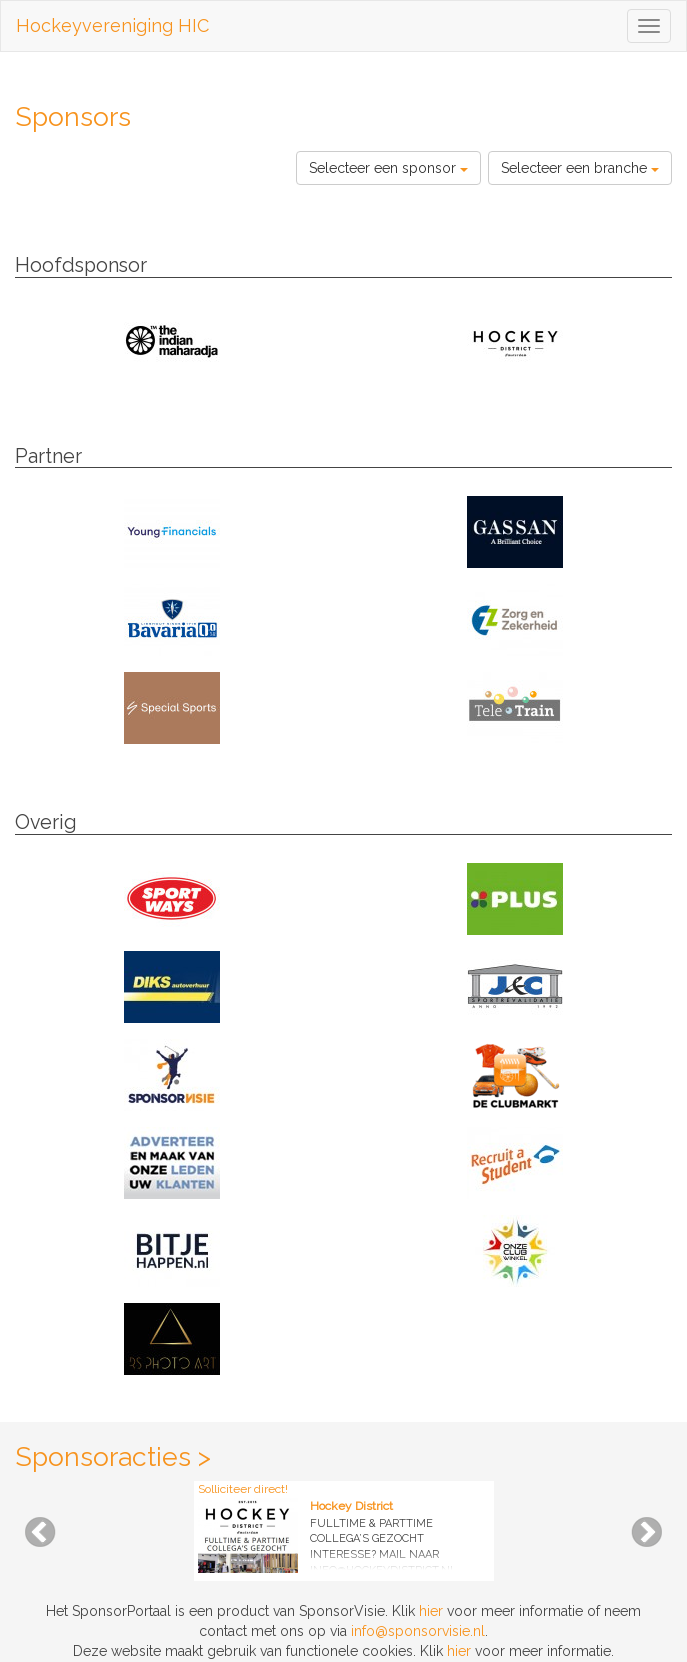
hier (431, 1611)
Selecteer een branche (580, 168)
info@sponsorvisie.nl (418, 1631)
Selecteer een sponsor (388, 168)
